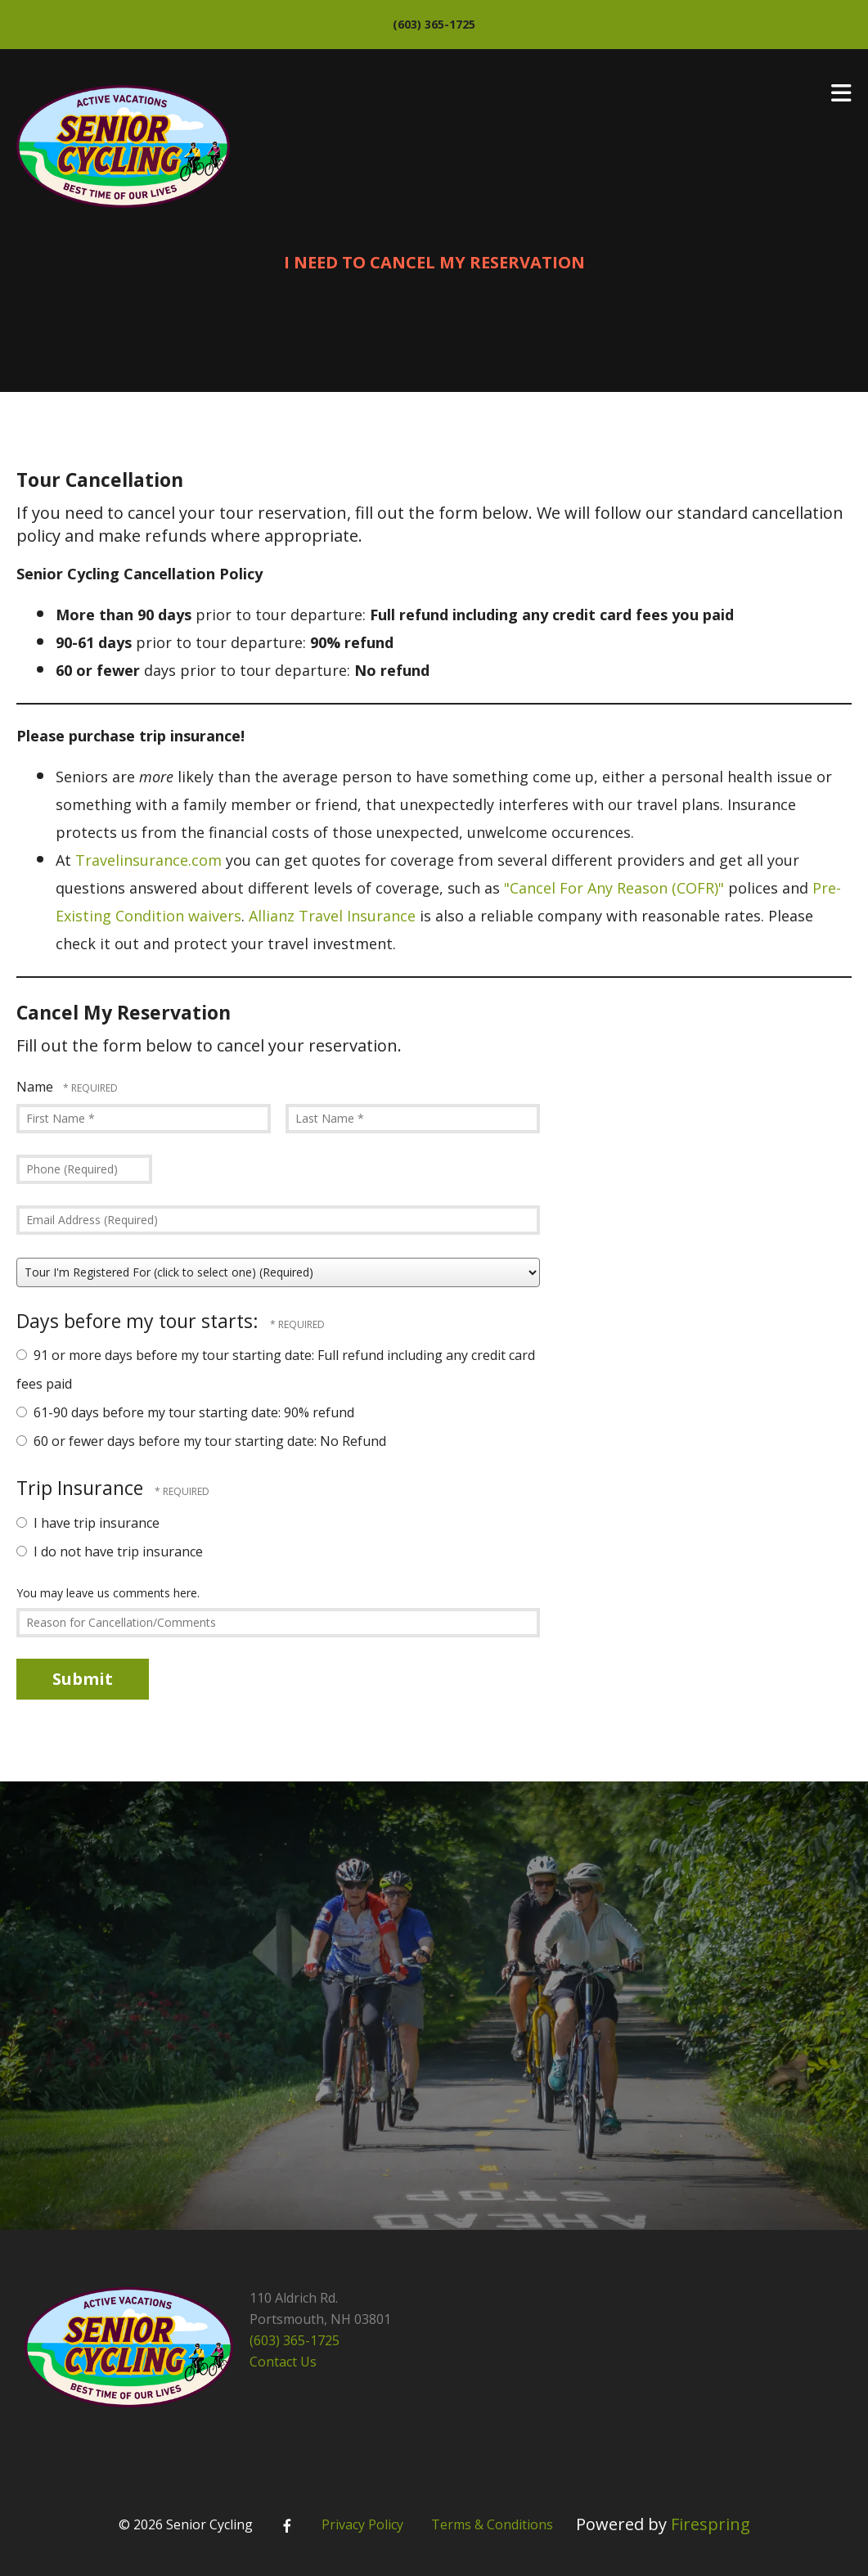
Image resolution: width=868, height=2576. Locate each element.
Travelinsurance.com (148, 860)
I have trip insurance (88, 1523)
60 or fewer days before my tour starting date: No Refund (201, 1441)
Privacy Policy (362, 2524)
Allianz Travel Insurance (332, 915)
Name (36, 1087)
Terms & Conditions (492, 2524)
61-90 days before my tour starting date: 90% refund (185, 1412)
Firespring (710, 2524)
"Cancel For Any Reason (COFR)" (614, 888)
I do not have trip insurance (109, 1551)
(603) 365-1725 (434, 24)
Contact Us (283, 2362)
